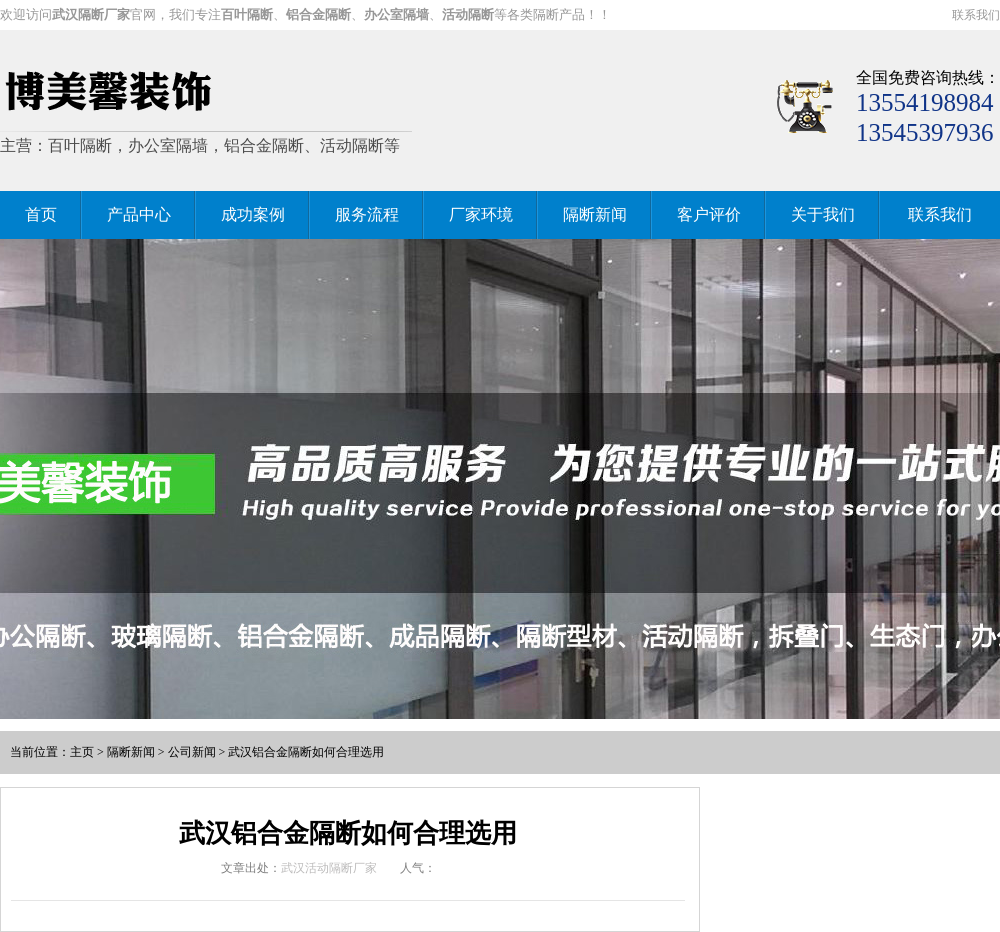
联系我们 (976, 15)
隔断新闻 (595, 214)
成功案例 (253, 214)
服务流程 (367, 214)
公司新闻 (192, 752)
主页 (82, 752)
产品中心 (139, 214)
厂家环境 (481, 214)
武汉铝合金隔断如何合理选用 (306, 752)
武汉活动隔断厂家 (329, 868)
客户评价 (709, 214)
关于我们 (823, 214)
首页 (41, 214)
